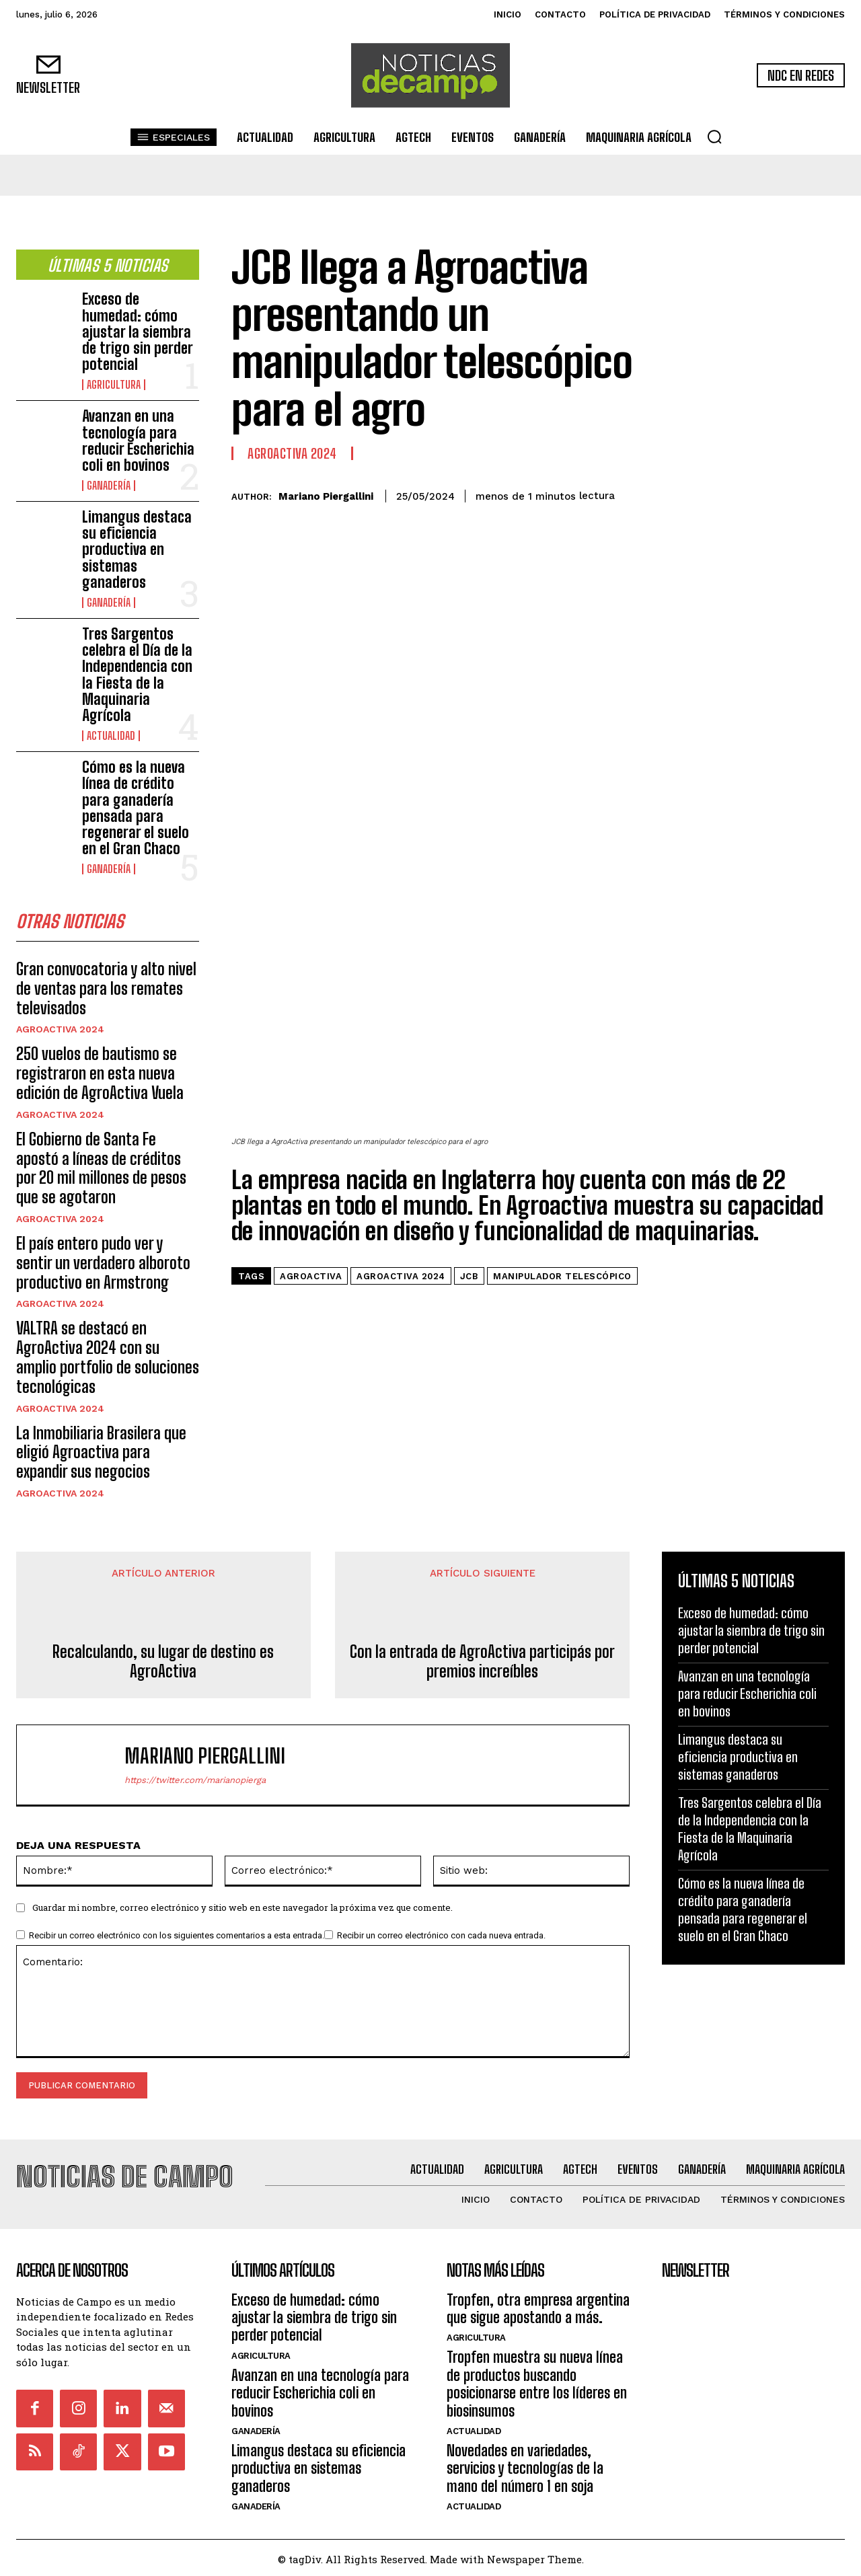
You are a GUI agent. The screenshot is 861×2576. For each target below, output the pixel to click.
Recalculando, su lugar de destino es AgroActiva (163, 1665)
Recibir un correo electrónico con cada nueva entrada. (441, 1941)
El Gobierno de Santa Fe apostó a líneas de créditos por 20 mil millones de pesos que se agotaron (101, 1172)
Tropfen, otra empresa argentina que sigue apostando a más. (538, 2305)
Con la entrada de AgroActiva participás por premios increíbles (482, 1665)
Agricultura (114, 384)
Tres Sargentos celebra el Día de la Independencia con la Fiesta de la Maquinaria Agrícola (137, 674)
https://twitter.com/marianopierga (195, 1785)
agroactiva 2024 (401, 1072)
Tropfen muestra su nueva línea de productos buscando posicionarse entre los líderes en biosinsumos (537, 2381)
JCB (469, 1072)
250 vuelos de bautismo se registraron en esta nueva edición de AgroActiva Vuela (100, 1078)
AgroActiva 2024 (60, 1033)
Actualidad (111, 735)
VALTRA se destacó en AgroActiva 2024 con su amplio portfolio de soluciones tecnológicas (107, 1361)
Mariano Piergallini (325, 496)
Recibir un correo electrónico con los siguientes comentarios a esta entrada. (176, 1941)
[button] (714, 136)
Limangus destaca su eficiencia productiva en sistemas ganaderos (137, 549)
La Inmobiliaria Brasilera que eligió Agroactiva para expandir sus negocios (101, 1456)
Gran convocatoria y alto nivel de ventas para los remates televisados (106, 993)
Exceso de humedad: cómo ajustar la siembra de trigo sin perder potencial (137, 331)
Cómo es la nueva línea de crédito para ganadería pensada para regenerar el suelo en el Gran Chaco (135, 808)
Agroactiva (311, 1072)
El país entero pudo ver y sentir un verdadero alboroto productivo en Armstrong (103, 1267)
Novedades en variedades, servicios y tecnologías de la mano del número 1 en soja (525, 2466)
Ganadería (108, 485)
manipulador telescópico (562, 1072)
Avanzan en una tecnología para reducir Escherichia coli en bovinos (138, 440)
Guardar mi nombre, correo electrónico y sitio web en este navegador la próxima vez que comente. (242, 1913)
